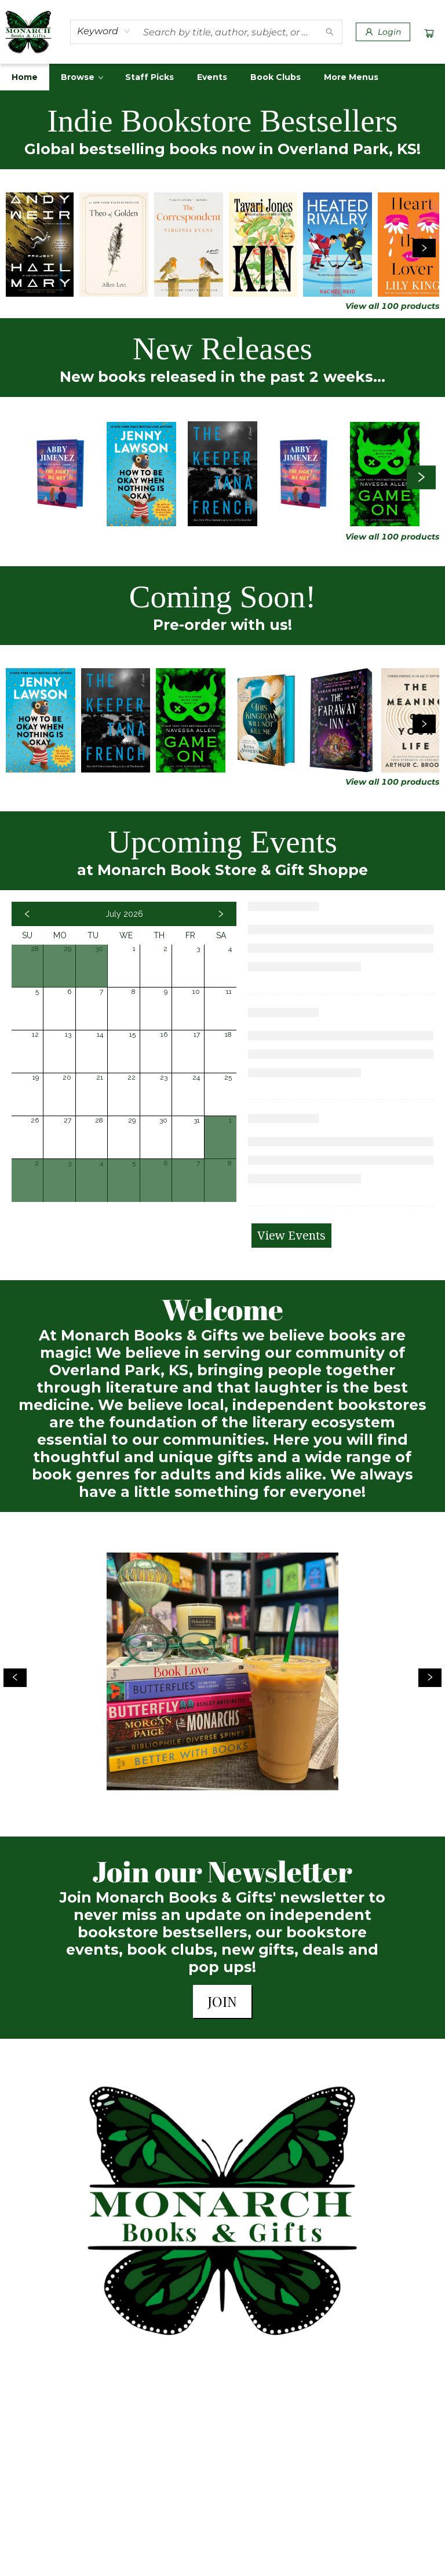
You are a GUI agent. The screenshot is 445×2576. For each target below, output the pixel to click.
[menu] (222, 77)
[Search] (329, 31)
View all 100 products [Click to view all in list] (392, 306)
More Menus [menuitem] (351, 77)
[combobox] (104, 31)
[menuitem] (24, 77)
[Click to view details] (40, 244)
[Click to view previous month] (27, 914)
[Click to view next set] (424, 248)
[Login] (383, 32)
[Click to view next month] (220, 914)
